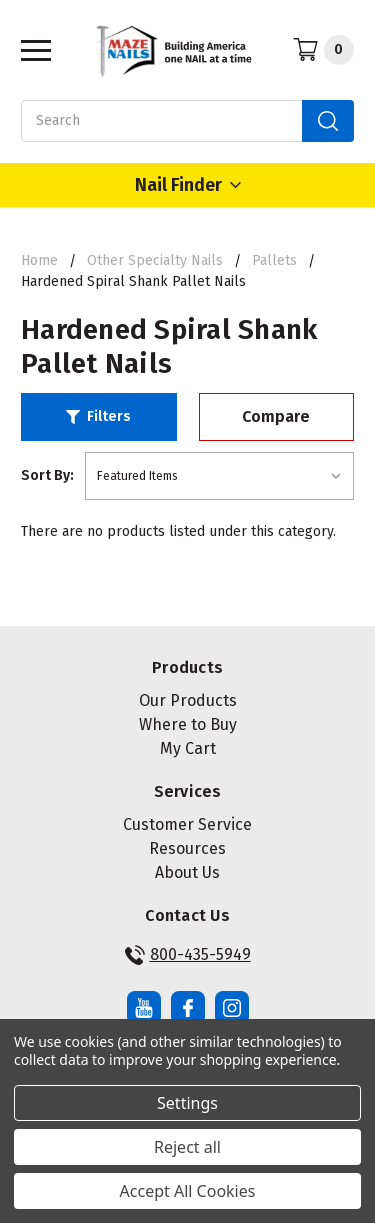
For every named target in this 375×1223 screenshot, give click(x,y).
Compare (276, 416)
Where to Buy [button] (188, 724)
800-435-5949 (188, 955)
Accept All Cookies (188, 1191)
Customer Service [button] (187, 824)
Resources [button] (187, 848)
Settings (187, 1103)
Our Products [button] (188, 700)
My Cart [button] (188, 748)
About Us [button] (187, 872)
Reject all (187, 1147)
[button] (99, 417)
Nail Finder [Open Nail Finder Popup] (188, 185)
